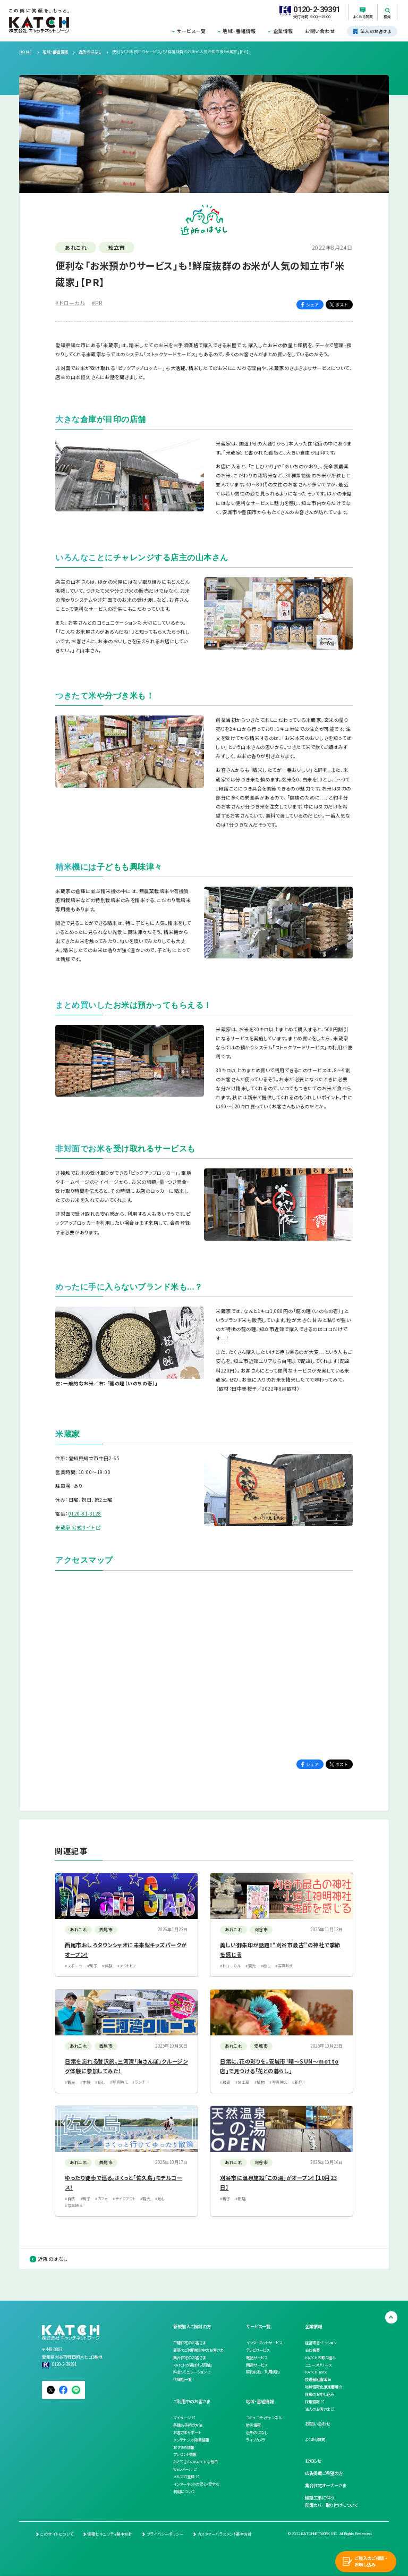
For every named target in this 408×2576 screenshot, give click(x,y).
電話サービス (256, 2357)
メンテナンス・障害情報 (191, 2440)
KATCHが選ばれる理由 (192, 2365)
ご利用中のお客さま (191, 2401)
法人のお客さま (317, 2409)
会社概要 (312, 2350)
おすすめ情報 (183, 2447)
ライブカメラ (255, 2440)
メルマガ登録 (183, 2476)
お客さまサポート (187, 2432)
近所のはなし (53, 2258)
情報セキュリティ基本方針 (109, 2534)
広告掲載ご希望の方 (324, 2473)
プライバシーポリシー (165, 2534)
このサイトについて (56, 2534)
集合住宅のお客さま (189, 2357)
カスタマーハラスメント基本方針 (225, 2534)
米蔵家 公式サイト (75, 1527)
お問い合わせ (320, 31)
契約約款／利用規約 (262, 2372)
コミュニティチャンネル (264, 2417)
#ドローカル (69, 303)
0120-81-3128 (85, 1513)
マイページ (182, 2417)
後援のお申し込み (319, 2394)
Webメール (182, 2469)
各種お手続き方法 (187, 2425)
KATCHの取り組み (320, 2357)
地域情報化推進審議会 (323, 2386)
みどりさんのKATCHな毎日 (195, 2461)
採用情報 (312, 2401)
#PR (97, 303)
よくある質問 (315, 2439)
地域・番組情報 (239, 31)
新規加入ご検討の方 (192, 2326)
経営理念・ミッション (320, 2342)
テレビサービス (257, 2350)
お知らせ (313, 2460)
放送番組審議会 (318, 2379)
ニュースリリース (318, 2365)
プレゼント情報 (185, 2454)
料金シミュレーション (189, 2372)
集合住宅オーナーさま (325, 2485)
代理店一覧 (182, 2379)
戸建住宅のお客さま (189, 2342)
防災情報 (253, 2425)
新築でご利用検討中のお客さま (198, 2350)
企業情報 (283, 31)
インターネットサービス (264, 2342)
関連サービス (256, 2365)
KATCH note (316, 2372)
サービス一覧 (191, 31)
